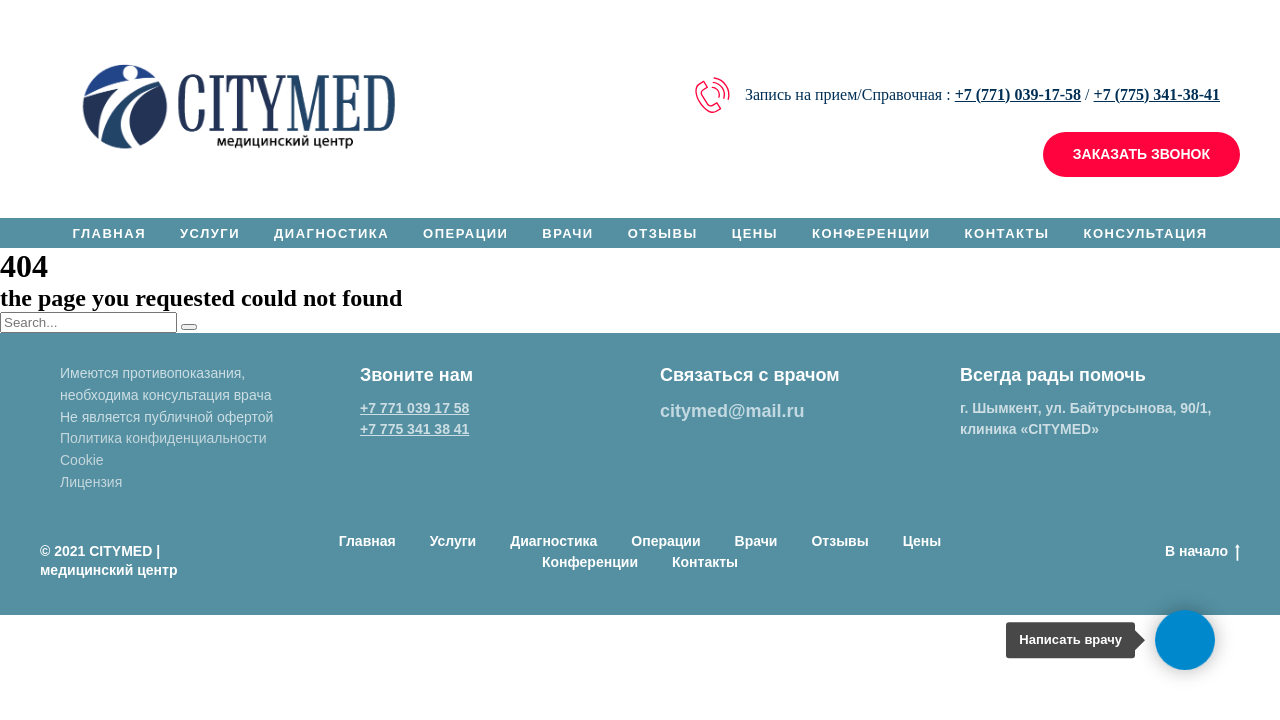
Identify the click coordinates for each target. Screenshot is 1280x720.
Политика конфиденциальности (163, 438)
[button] (1141, 154)
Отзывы (663, 233)
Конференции (871, 233)
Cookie (82, 460)
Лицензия (91, 482)
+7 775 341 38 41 (414, 429)
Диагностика (331, 233)
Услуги (210, 233)
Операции (465, 233)
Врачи (567, 233)
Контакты (1007, 233)
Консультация (1145, 233)
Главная (109, 233)
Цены (755, 233)
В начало (1202, 552)
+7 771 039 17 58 (414, 408)
